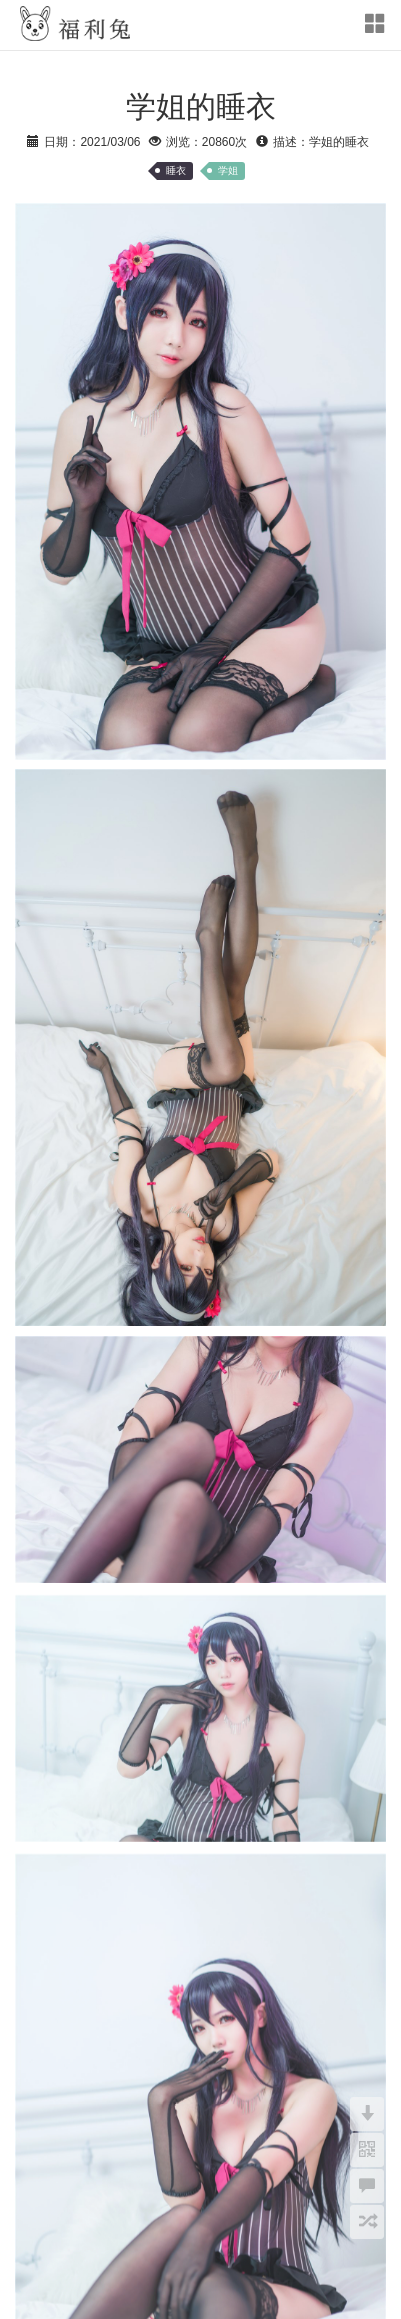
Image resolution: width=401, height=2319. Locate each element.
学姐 (228, 170)
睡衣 (176, 170)
